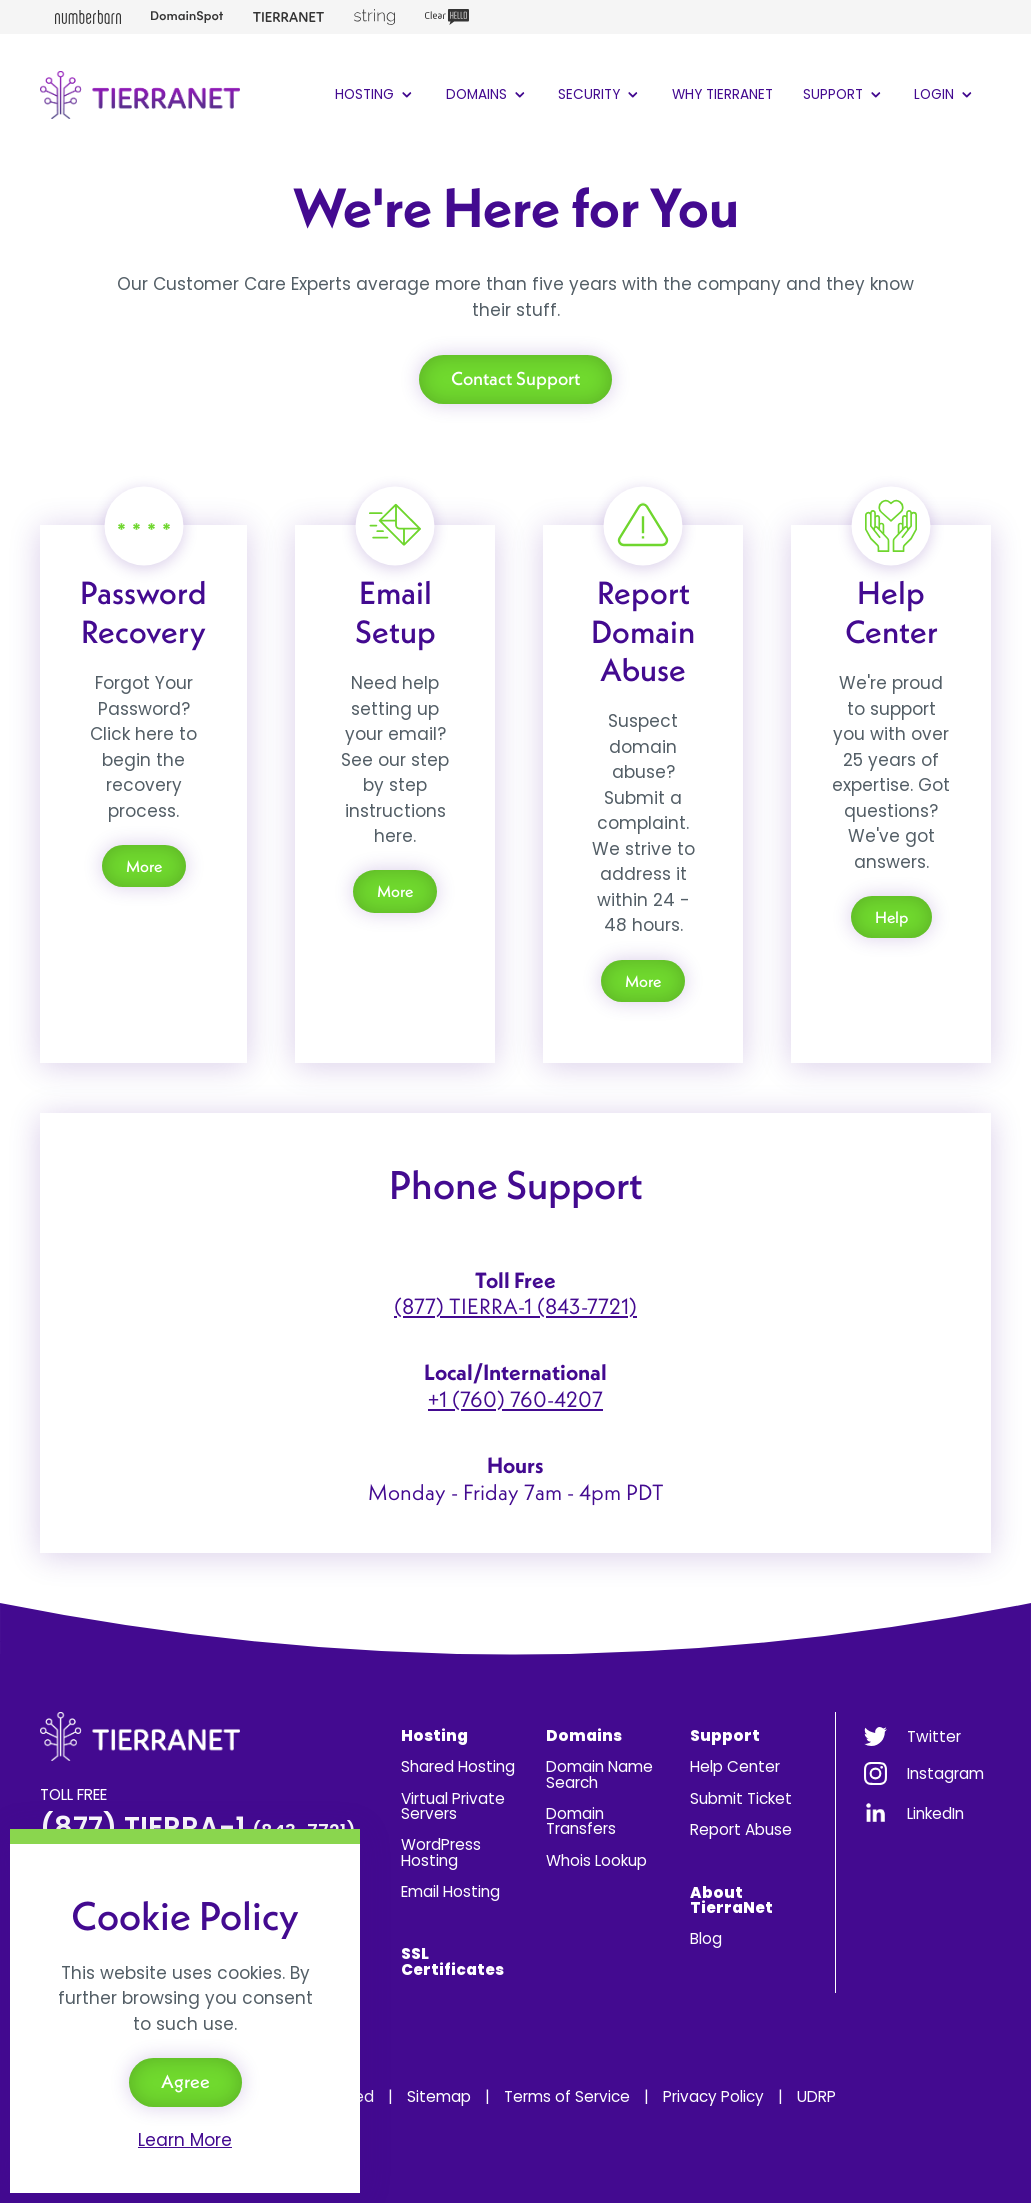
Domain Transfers (581, 1821)
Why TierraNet (722, 94)
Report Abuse (741, 1829)
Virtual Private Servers (453, 1806)
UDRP (816, 2096)
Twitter (934, 1736)
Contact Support (515, 378)
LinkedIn (935, 1813)
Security (600, 94)
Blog (706, 1938)
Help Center (735, 1766)
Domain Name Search (599, 1774)
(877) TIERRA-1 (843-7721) (515, 1306)
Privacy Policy (713, 2096)
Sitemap (439, 2096)
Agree (185, 2081)
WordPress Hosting (441, 1852)
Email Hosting (450, 1891)
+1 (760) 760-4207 (515, 1399)
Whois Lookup (596, 1860)
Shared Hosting (458, 1766)
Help (891, 917)
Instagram (945, 1773)
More (144, 866)
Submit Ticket (741, 1798)
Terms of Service (567, 2096)
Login (945, 94)
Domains (487, 94)
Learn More (185, 2140)
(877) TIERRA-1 (198, 1827)
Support (844, 94)
